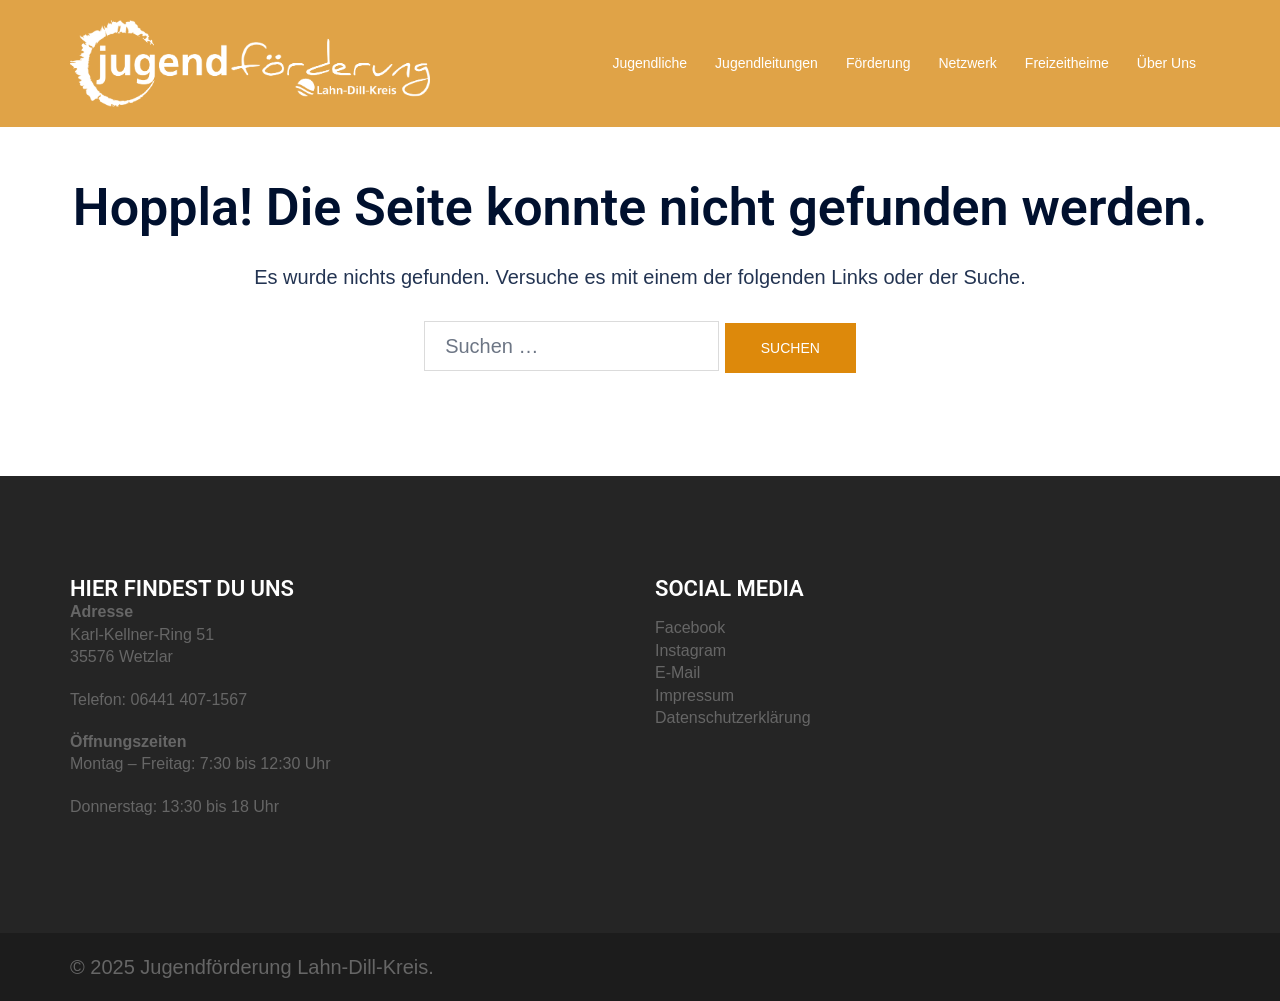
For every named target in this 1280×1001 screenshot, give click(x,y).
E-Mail (677, 672)
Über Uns (1166, 63)
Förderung (878, 63)
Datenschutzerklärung (733, 717)
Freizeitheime (1067, 63)
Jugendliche (649, 63)
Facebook (690, 627)
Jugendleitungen (766, 63)
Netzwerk (967, 63)
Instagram (690, 650)
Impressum (694, 695)
